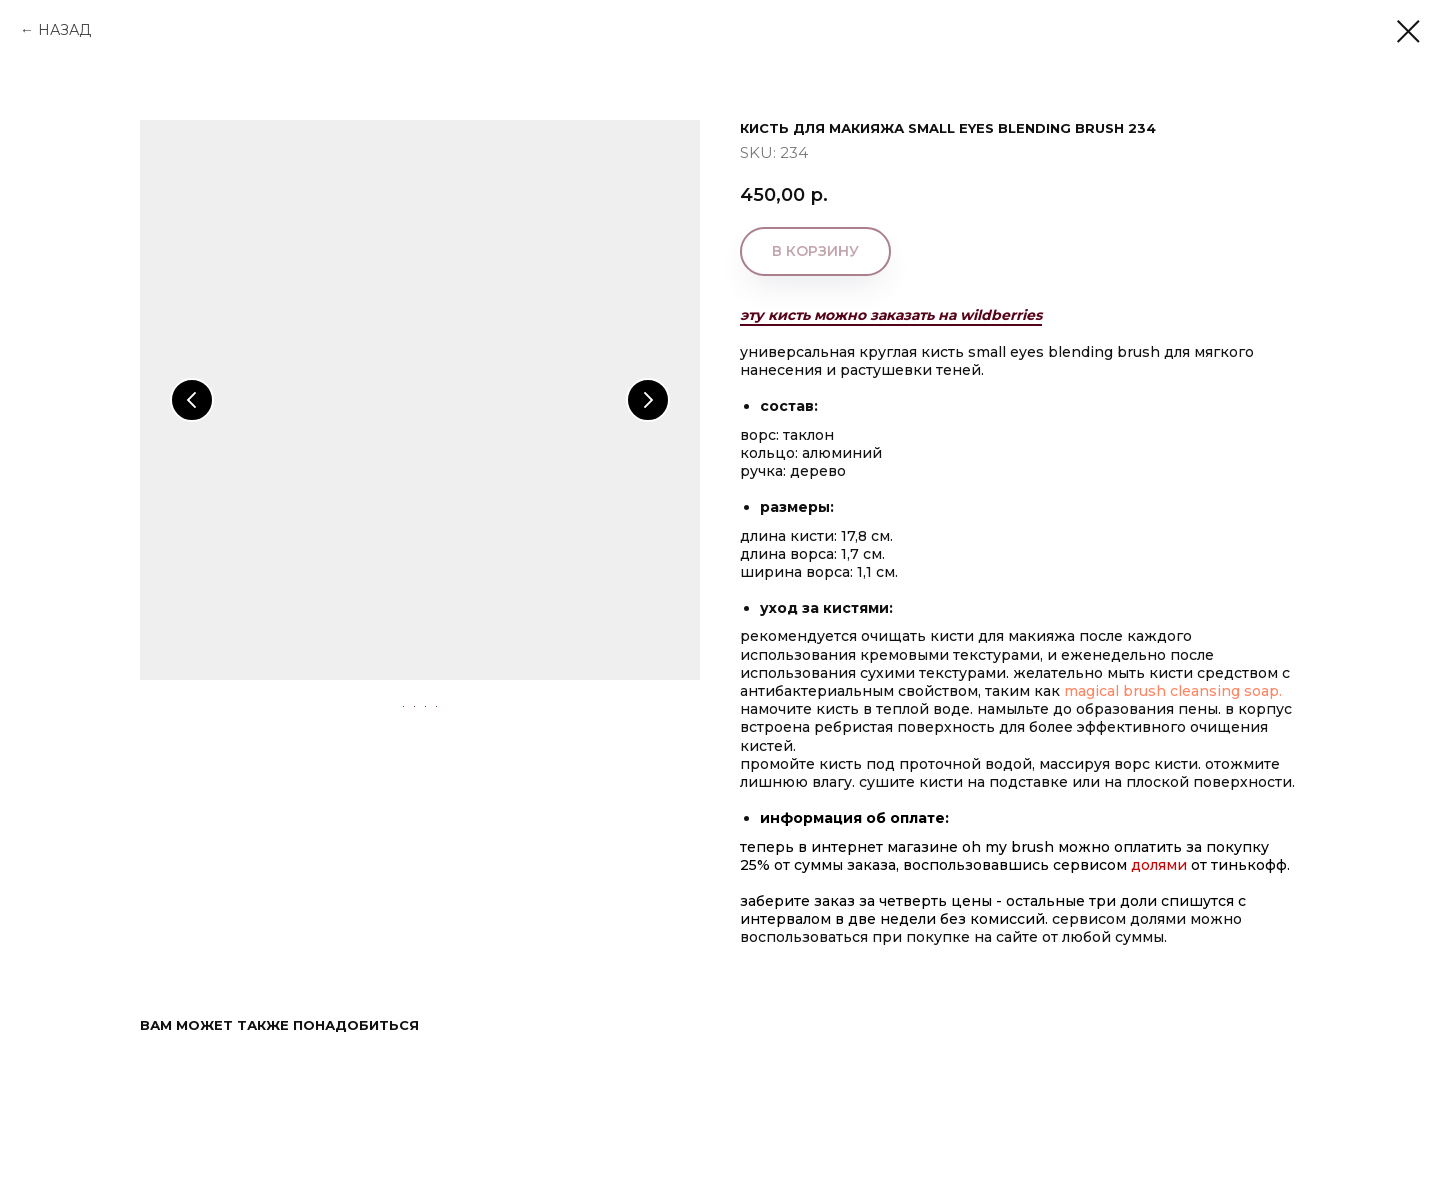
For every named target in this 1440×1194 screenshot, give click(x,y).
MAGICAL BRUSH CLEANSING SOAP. (1175, 691)
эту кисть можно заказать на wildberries (891, 315)
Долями (1161, 865)
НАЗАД (64, 30)
